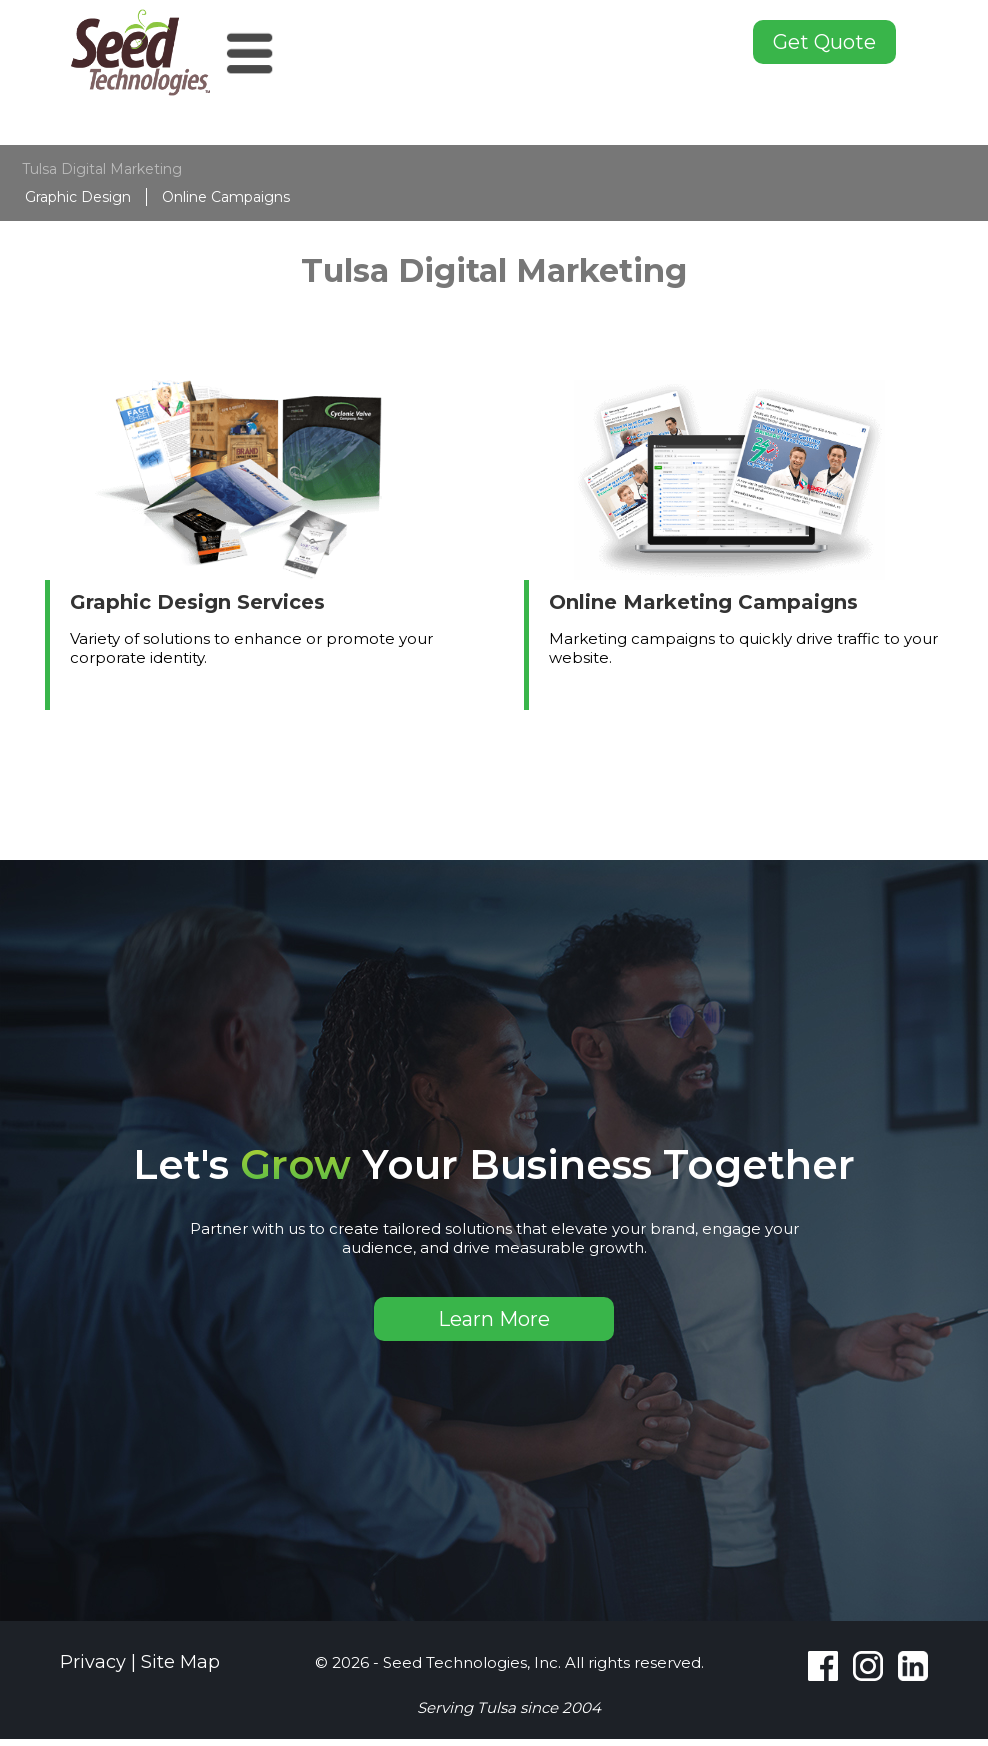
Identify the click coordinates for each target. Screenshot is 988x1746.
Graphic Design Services (197, 602)
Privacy (93, 1662)
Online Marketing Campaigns (703, 602)
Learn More (494, 1319)
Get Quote (824, 42)
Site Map (180, 1662)
